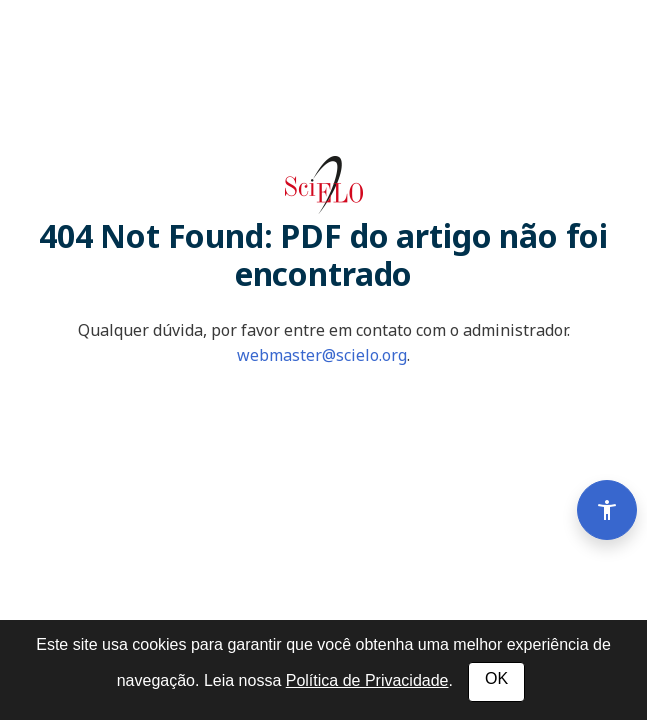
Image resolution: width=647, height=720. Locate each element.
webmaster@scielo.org (322, 355)
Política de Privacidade (367, 680)
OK (496, 678)
